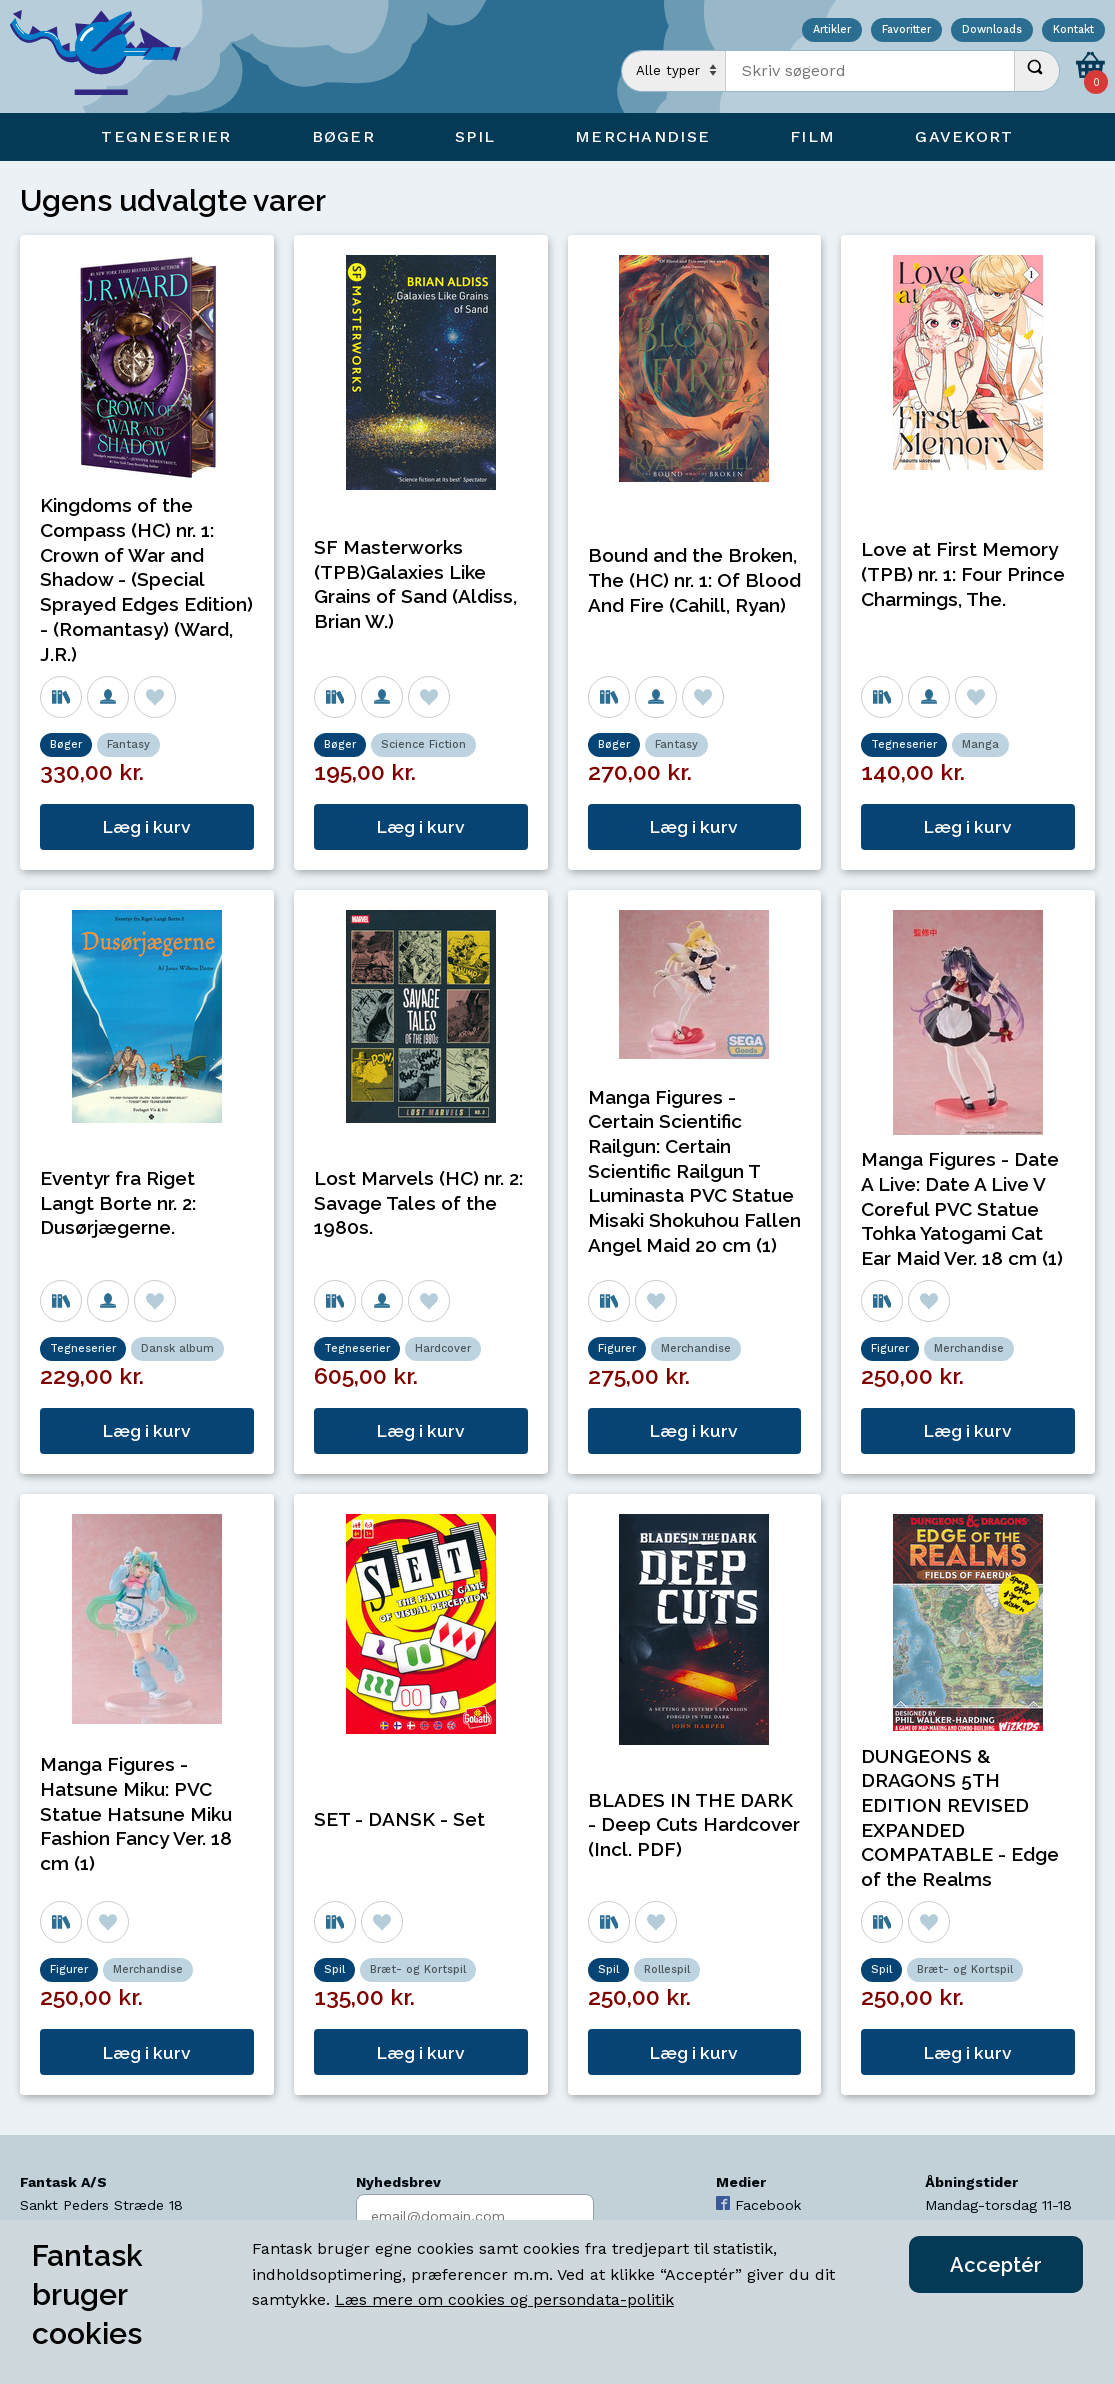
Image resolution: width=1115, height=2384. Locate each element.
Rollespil (667, 1969)
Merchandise (696, 1348)
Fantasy (128, 744)
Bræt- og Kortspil (418, 1969)
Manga (980, 744)
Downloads (992, 30)
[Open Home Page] (105, 56)
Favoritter (906, 30)
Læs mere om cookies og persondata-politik (504, 2299)
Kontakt (1073, 30)
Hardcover (443, 1348)
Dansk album (177, 1348)
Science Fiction (423, 744)
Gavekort (964, 136)
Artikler (832, 30)
